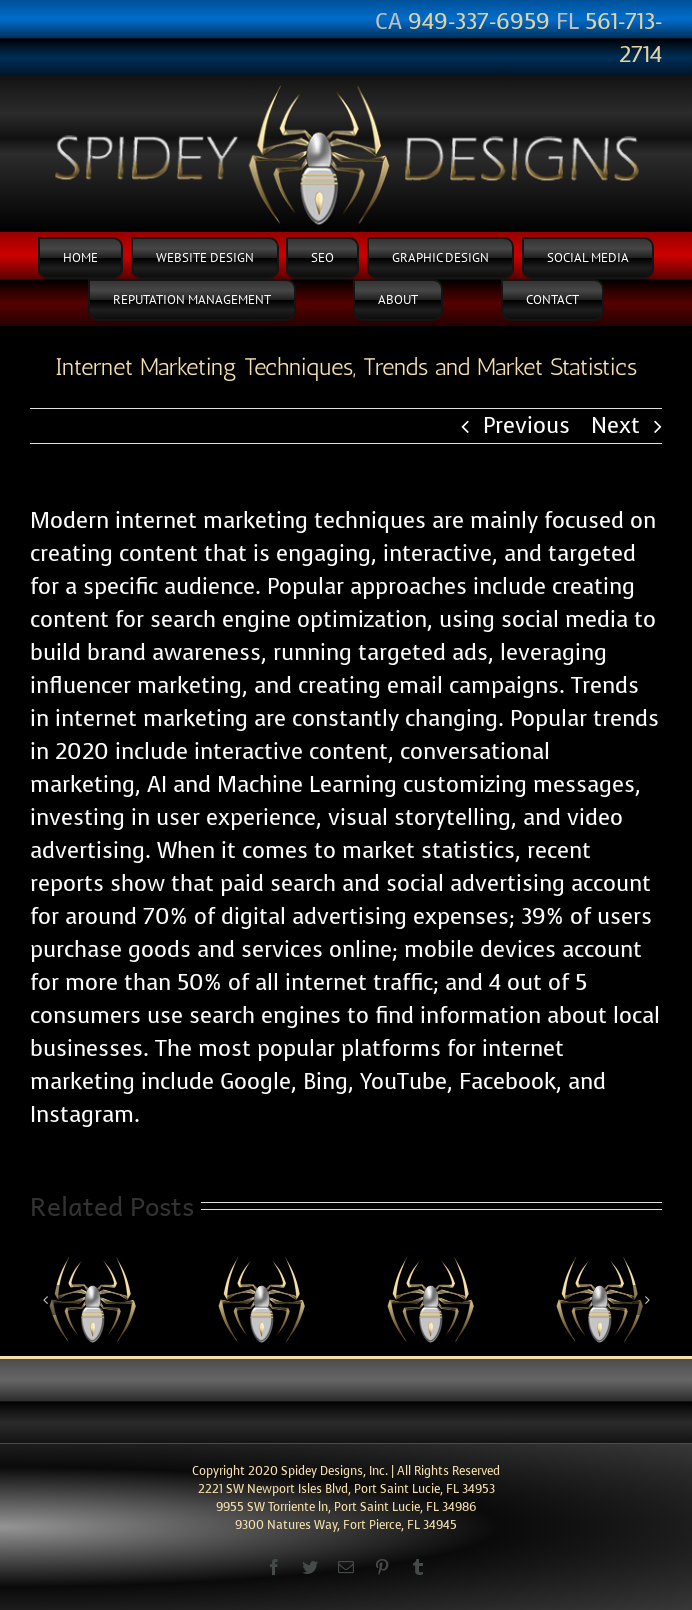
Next (615, 425)
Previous (526, 425)
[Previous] (45, 1300)
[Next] (647, 1300)
